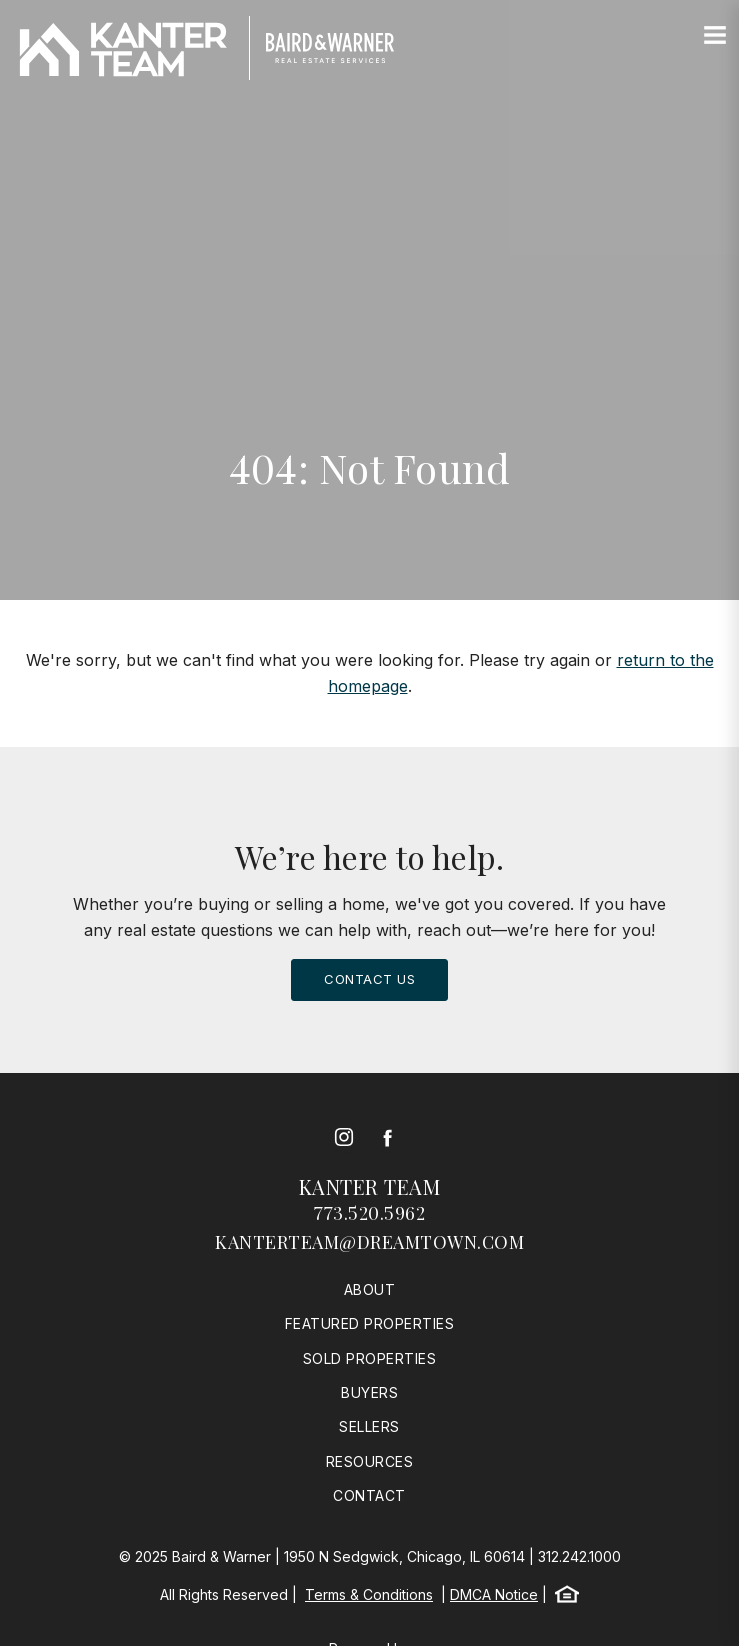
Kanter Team (370, 1186)
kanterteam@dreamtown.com (369, 1242)
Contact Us (369, 979)
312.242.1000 (579, 1556)
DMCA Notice (494, 1594)
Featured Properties (370, 1323)
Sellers (369, 1426)
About (370, 1289)
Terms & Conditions (369, 1594)
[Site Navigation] (715, 36)
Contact (369, 1495)
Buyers (369, 1392)
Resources (370, 1461)
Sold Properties (370, 1358)
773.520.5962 (369, 1213)
